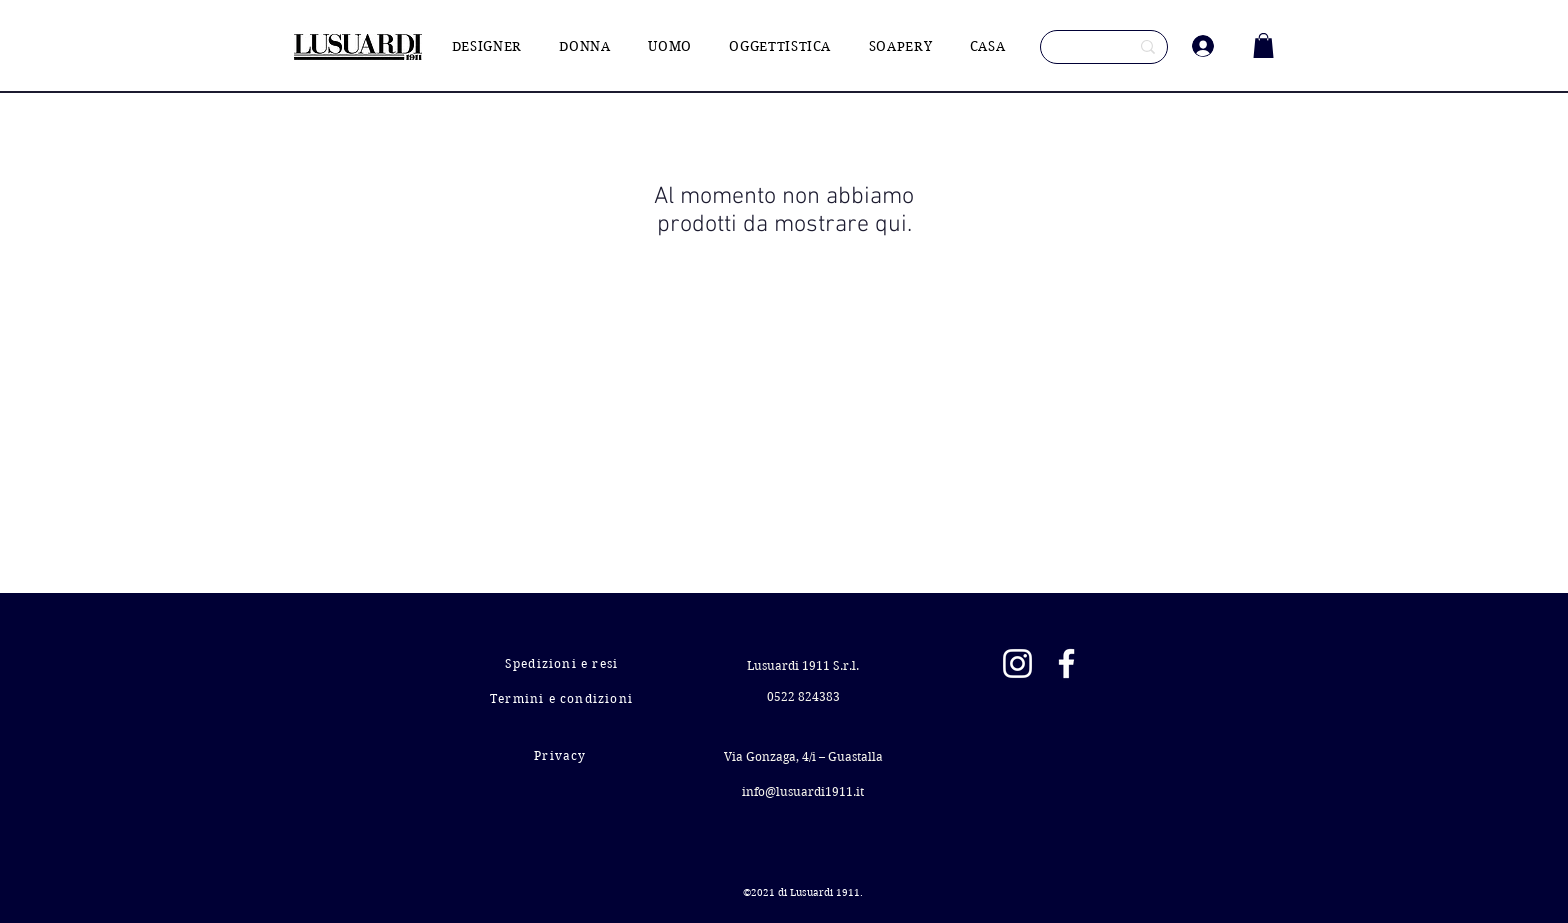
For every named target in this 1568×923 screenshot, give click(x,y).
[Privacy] (562, 755)
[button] (1263, 45)
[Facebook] (1066, 663)
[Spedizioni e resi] (563, 663)
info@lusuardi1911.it (803, 791)
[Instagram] (1017, 663)
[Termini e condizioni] (563, 698)
